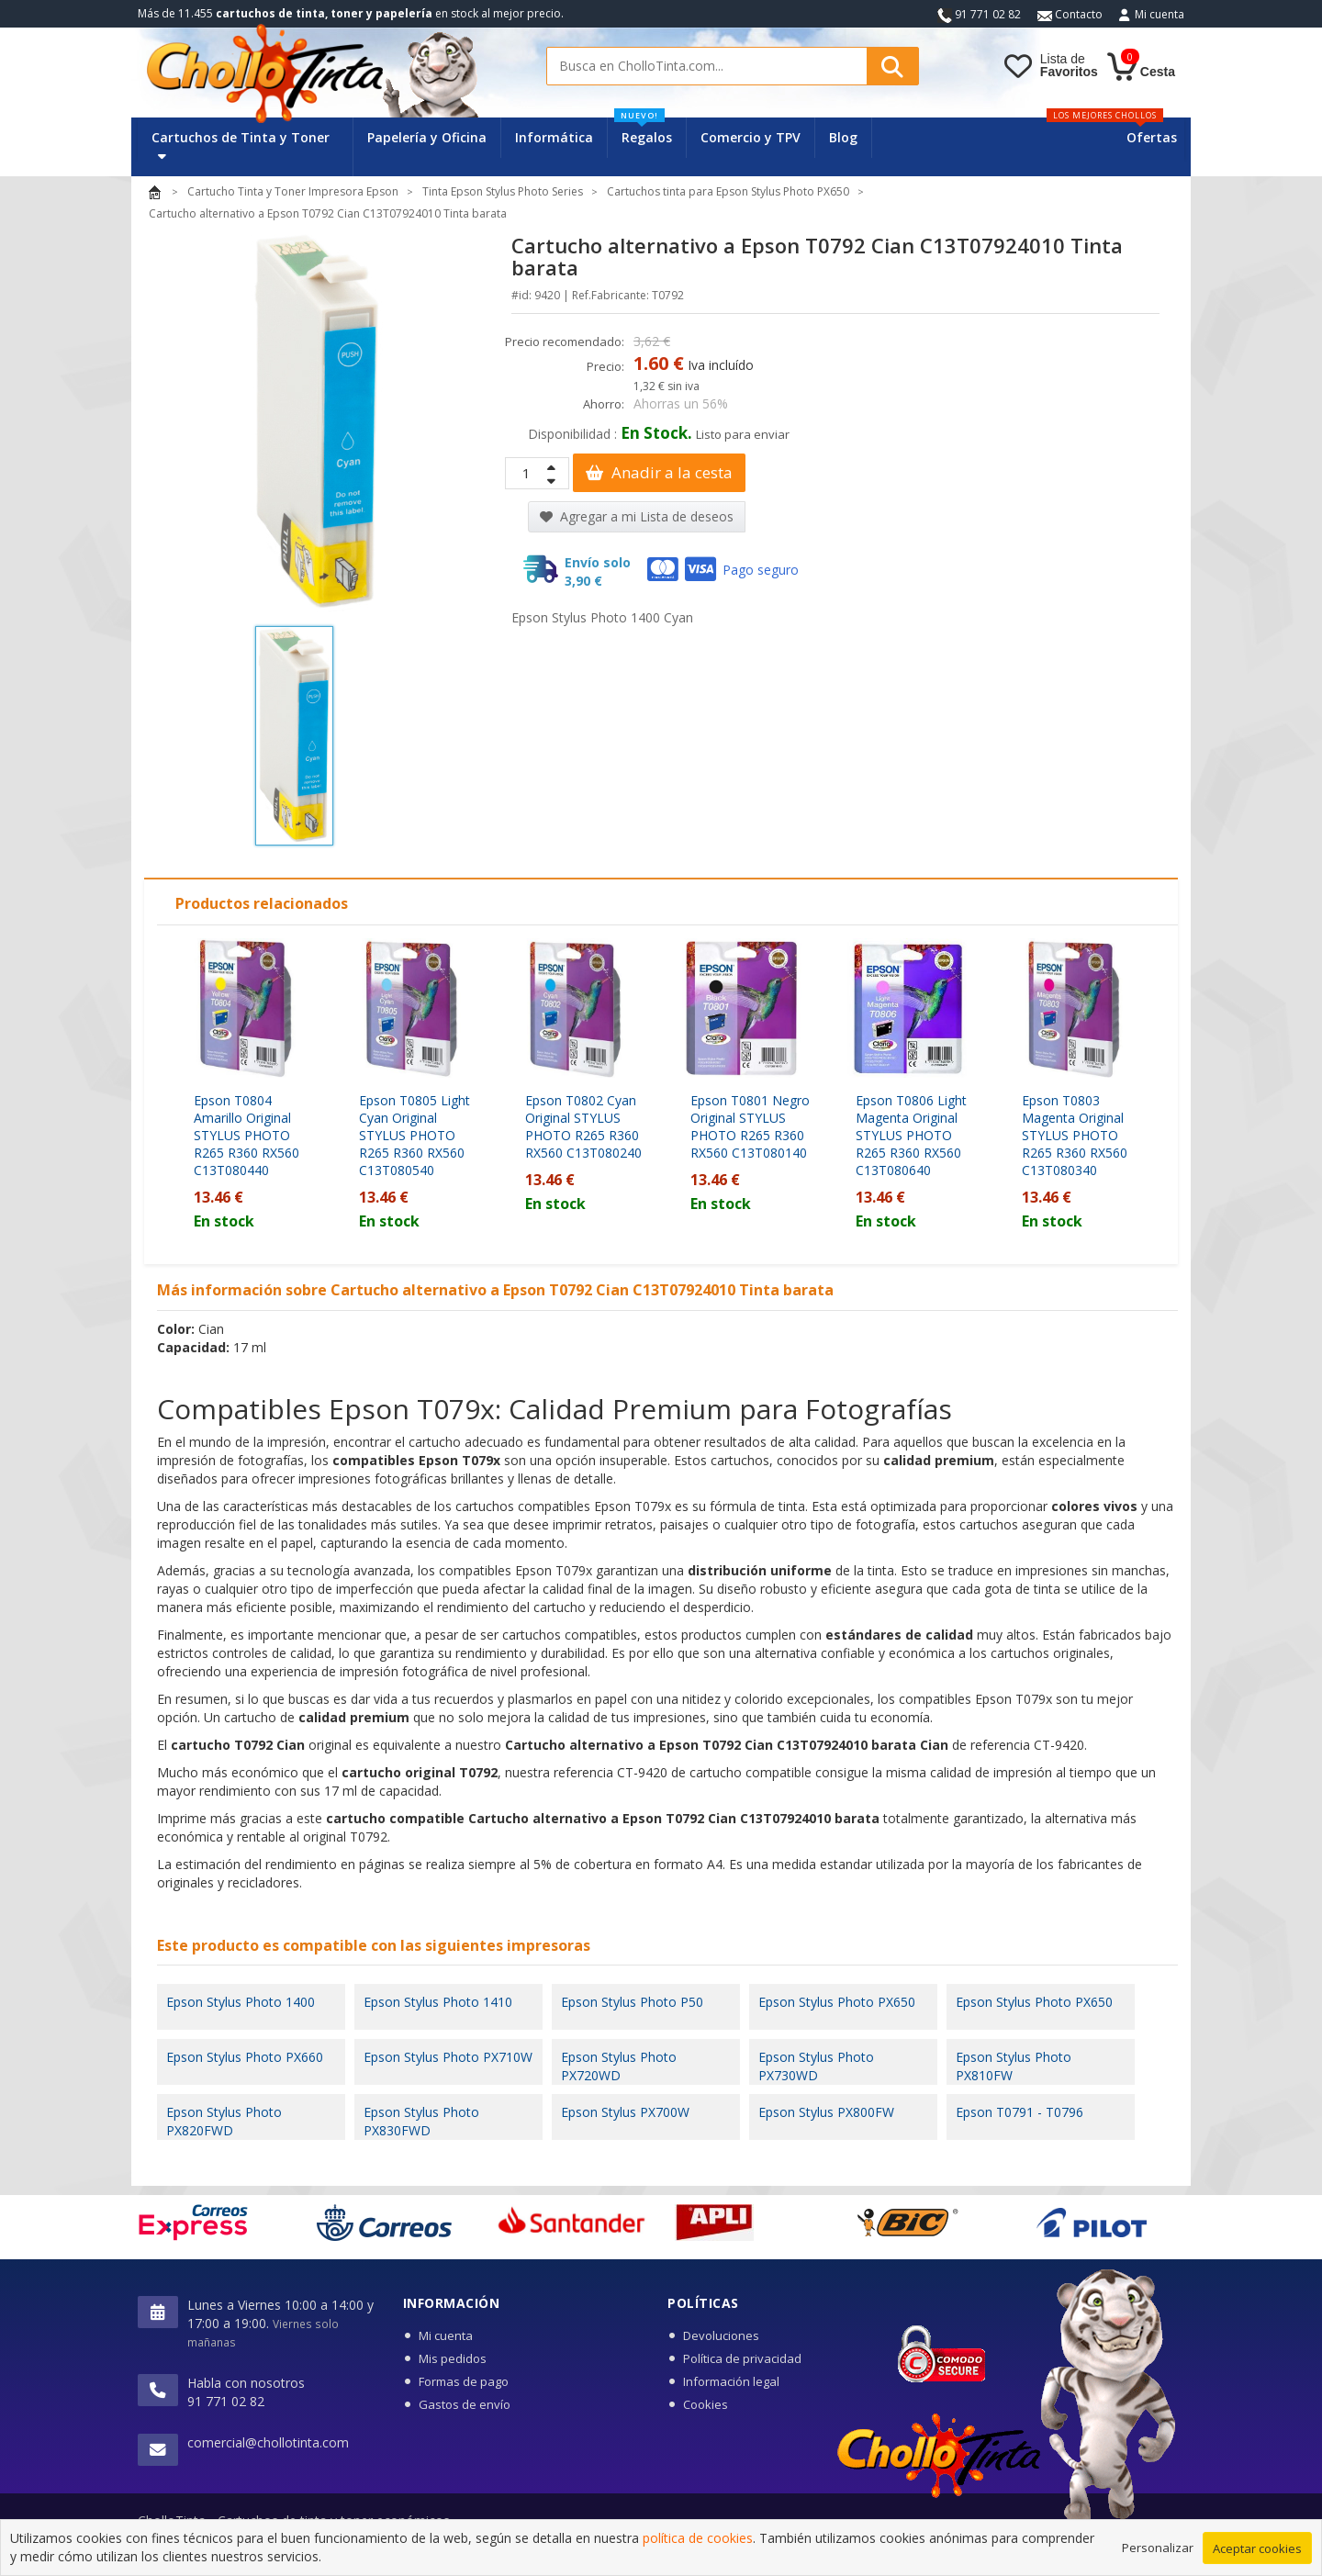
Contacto (1070, 14)
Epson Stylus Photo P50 (632, 2001)
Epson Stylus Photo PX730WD (816, 2066)
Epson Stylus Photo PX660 (244, 2057)
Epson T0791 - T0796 (1019, 2112)
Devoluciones (721, 2335)
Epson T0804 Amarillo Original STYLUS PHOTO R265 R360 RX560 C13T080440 (246, 1135)
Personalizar (1157, 2550)
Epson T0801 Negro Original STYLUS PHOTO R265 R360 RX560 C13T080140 (750, 1126)
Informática (554, 137)
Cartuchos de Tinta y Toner (240, 145)
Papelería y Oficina (427, 137)
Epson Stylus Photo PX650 (836, 2001)
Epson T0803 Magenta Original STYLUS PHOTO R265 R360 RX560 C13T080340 (1074, 1135)
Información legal (731, 2381)
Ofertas (1151, 137)
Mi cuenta (1159, 14)
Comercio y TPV (750, 137)
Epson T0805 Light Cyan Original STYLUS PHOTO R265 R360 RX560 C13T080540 (414, 1135)
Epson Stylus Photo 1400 (240, 2001)
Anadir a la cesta (659, 472)
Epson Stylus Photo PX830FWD (421, 2121)
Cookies (705, 2404)
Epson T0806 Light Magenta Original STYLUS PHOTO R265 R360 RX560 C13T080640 (911, 1135)
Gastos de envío (464, 2404)
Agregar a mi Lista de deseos (637, 516)
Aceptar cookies (1257, 2551)
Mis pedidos (453, 2358)
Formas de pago (464, 2381)
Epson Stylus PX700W (625, 2112)
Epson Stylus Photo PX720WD (619, 2066)
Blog (843, 137)
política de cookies (698, 2541)
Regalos (643, 132)
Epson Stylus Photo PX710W (448, 2057)
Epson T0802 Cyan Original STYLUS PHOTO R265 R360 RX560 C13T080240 (583, 1126)
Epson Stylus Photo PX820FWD (224, 2121)
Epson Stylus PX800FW (826, 2112)
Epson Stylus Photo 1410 (438, 2001)
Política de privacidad (742, 2358)
